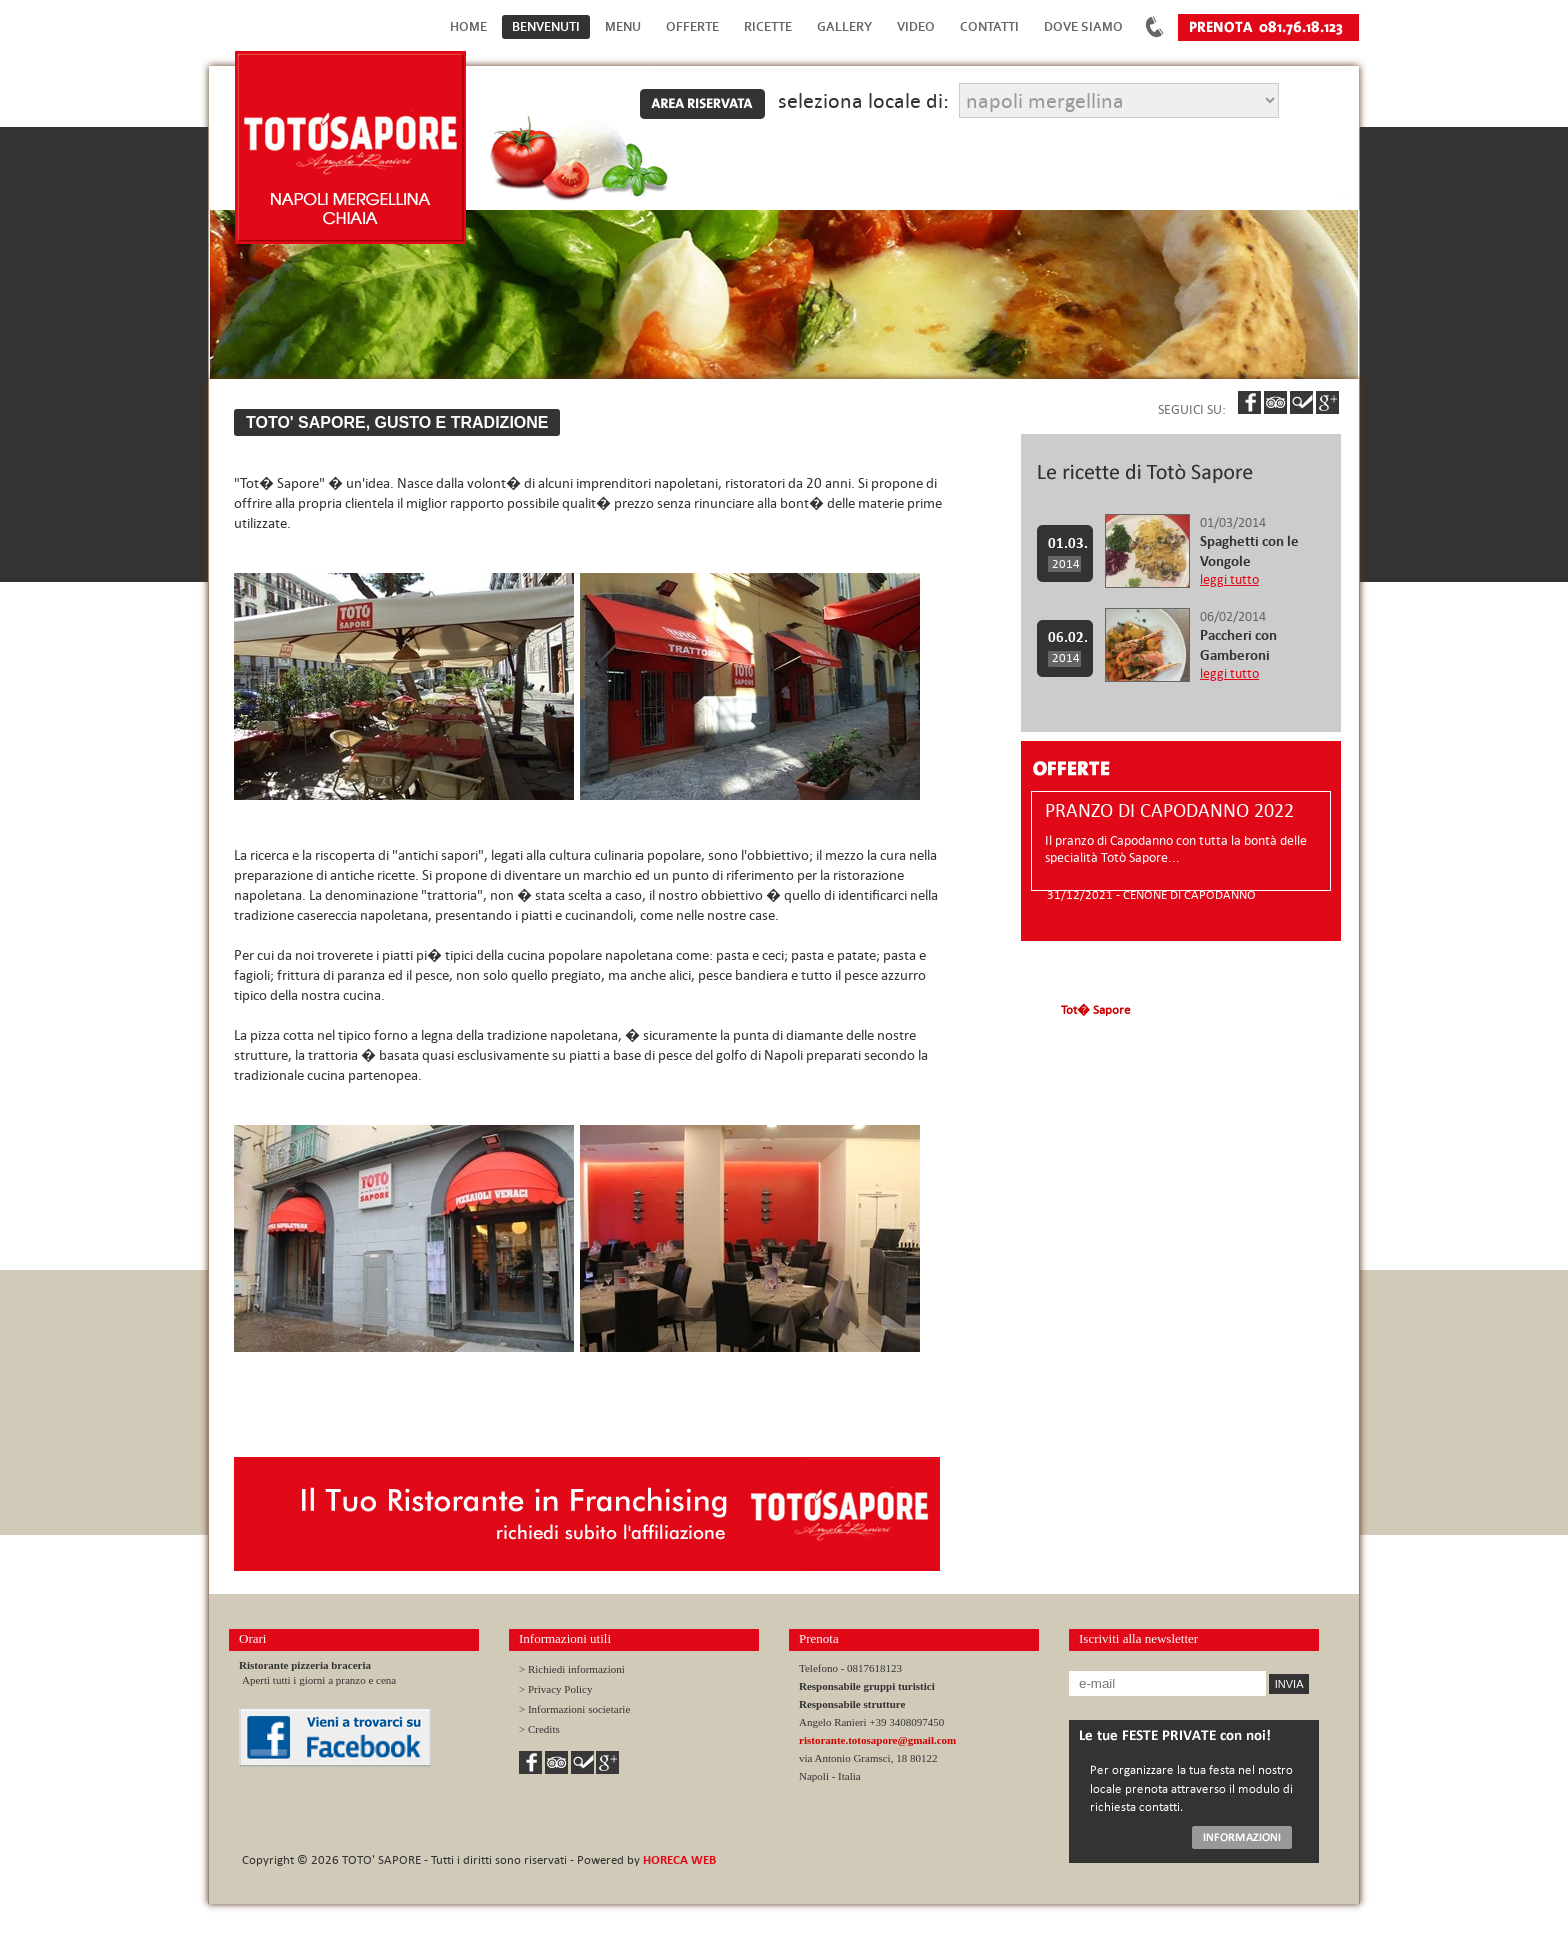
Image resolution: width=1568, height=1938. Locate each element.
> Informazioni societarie (574, 1709)
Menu (623, 26)
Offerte (692, 26)
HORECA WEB (679, 1859)
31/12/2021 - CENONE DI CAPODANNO (1151, 894)
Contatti (989, 26)
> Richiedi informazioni (572, 1669)
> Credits (539, 1729)
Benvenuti (546, 26)
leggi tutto (1229, 579)
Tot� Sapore (1095, 1009)
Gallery (844, 26)
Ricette (768, 26)
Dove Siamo (1083, 26)
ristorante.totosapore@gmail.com (877, 1740)
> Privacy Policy (555, 1689)
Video (916, 26)
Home (468, 26)
